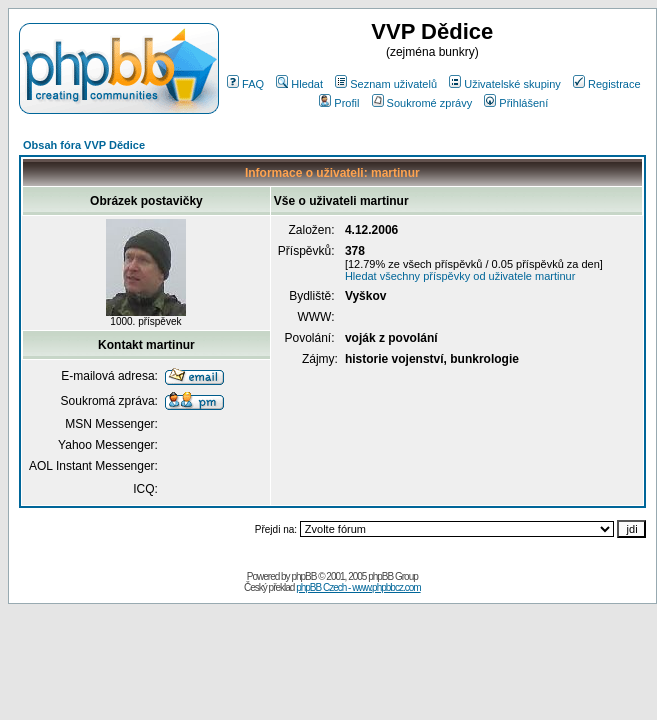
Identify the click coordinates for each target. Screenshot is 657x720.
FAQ (245, 84)
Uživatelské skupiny (505, 84)
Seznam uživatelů (386, 84)
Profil (339, 103)
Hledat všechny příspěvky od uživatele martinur (460, 276)
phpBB (303, 576)
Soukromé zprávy (422, 103)
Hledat (299, 84)
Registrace (607, 84)
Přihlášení (516, 103)
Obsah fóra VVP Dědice (84, 145)
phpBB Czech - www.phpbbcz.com (358, 587)
